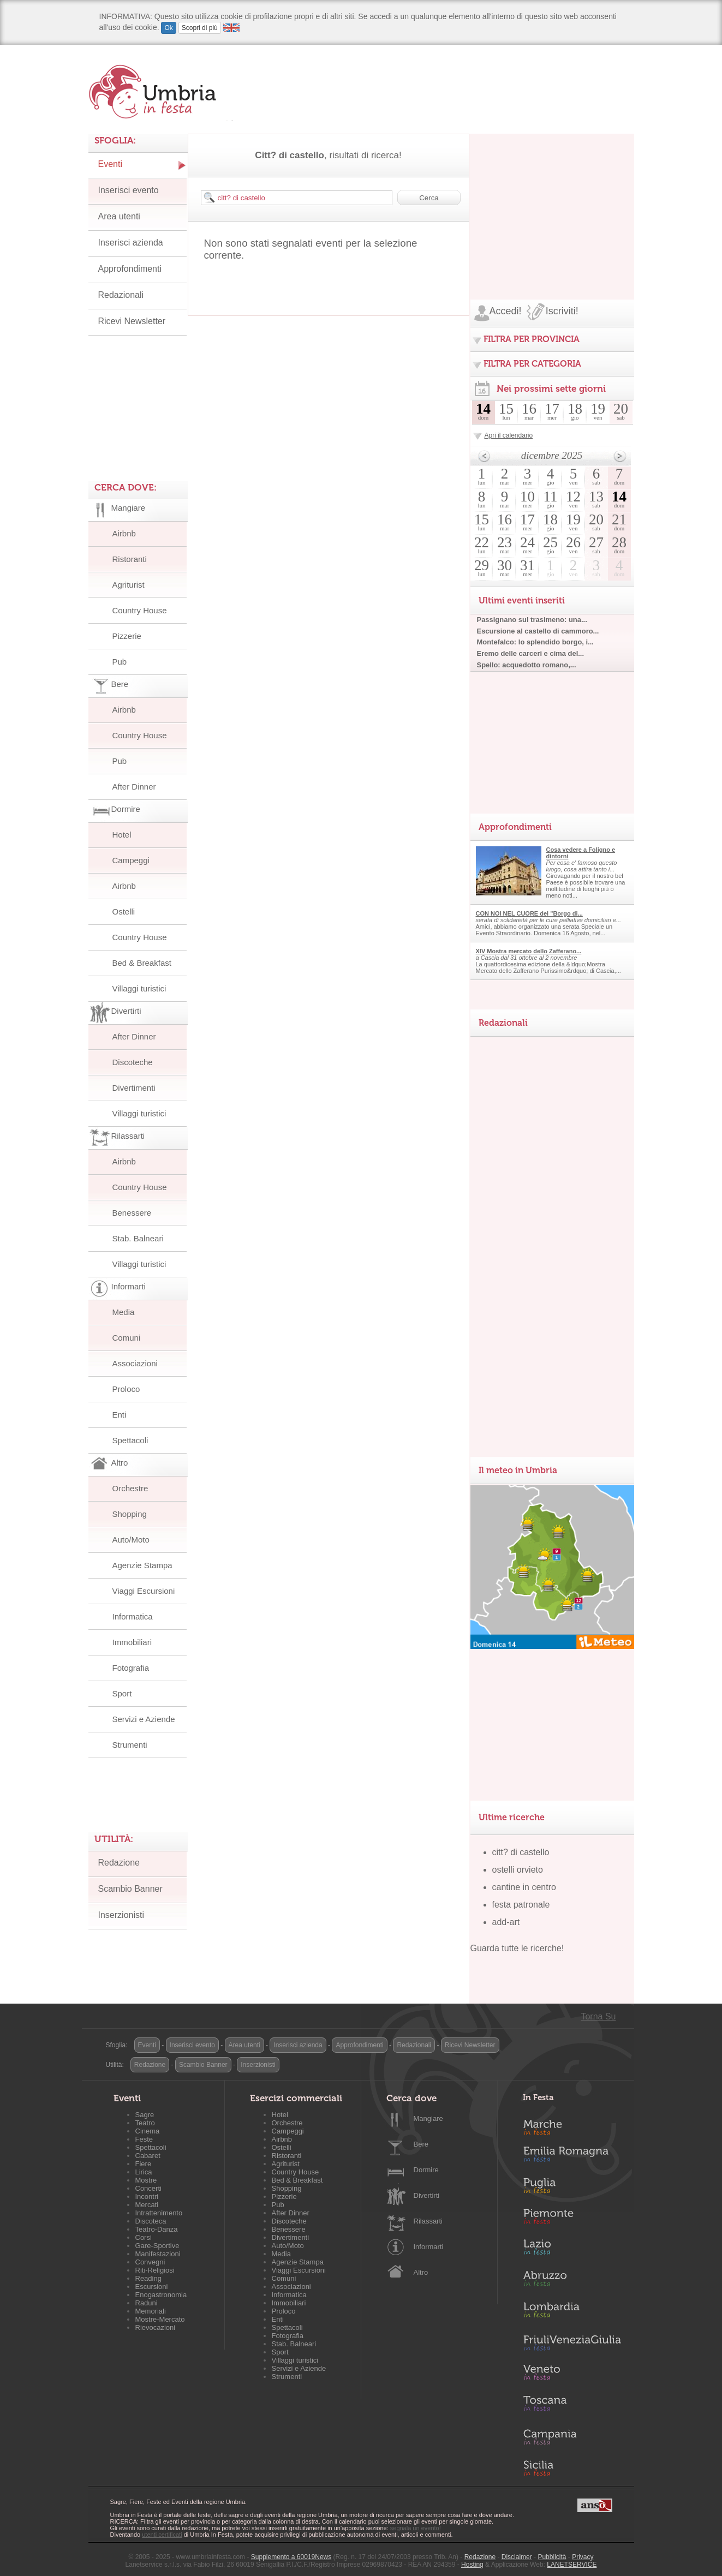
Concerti (148, 2188)
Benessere (132, 1212)
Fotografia (131, 1667)
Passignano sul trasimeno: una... (532, 619)
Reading (148, 2278)
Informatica (132, 1616)
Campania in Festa (572, 2437)
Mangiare (428, 2118)
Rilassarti (428, 2221)
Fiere (143, 2164)
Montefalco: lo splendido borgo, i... (535, 642)
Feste (144, 2139)
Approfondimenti (130, 268)
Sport (122, 1693)
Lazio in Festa (572, 2250)
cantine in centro (524, 1887)
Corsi (143, 2237)
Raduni (146, 2303)
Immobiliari (132, 1642)
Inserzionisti (121, 1915)
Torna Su (598, 2016)
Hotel (122, 834)
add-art (506, 1922)
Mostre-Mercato (160, 2319)
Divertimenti (134, 1087)
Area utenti (119, 216)
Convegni (150, 2262)
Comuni (126, 1337)
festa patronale (521, 1904)
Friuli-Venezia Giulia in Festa (572, 2343)
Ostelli (123, 911)
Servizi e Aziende (143, 1719)
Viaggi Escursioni (143, 1590)
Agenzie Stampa (142, 1565)
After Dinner (134, 786)
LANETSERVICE (571, 2564)
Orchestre (130, 1488)
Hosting (472, 2564)
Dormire (426, 2170)
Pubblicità (552, 2557)
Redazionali (121, 295)
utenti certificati (162, 2534)
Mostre (146, 2180)
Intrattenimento (159, 2213)
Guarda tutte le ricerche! (517, 1948)
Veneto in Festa (572, 2375)
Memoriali (150, 2311)
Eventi (110, 164)
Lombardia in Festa (572, 2312)
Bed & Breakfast (141, 962)
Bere (421, 2144)
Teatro (145, 2123)
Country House (139, 610)
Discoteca (150, 2221)
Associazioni (135, 1363)
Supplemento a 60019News (291, 2557)
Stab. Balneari (138, 1238)
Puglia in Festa (572, 2188)
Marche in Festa (572, 2126)
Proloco (126, 1389)
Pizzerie (126, 636)
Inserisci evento (128, 190)
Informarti (429, 2247)
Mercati (147, 2205)
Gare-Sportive (157, 2246)
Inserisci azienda (130, 242)
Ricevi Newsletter (132, 321)
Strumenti (129, 1744)
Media (123, 1312)
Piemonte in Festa (572, 2219)
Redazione (119, 1862)
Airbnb (124, 533)
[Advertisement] (552, 202)
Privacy (582, 2557)
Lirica (143, 2172)
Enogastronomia (161, 2295)
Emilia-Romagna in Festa (572, 2157)
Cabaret (147, 2155)
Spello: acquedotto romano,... (526, 665)
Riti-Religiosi (155, 2270)
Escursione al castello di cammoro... (538, 631)
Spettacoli (130, 1440)
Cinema (147, 2131)
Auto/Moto (131, 1539)
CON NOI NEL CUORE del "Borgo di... (529, 913)
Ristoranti (129, 559)
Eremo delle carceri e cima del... (530, 653)
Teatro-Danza (156, 2229)
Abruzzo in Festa (572, 2281)
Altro (421, 2272)
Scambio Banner (130, 1888)
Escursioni (151, 2286)
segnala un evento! (415, 2528)
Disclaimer (517, 2557)
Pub (119, 661)
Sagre (144, 2115)
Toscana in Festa (572, 2406)
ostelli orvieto (517, 1869)
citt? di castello (521, 1852)
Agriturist (128, 584)
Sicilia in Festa (572, 2468)
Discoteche (132, 1062)
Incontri (147, 2196)
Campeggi (131, 860)
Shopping (129, 1514)
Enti (119, 1414)
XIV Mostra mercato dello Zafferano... (529, 951)
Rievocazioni (155, 2327)
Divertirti (427, 2195)
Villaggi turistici (139, 988)
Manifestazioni (158, 2254)
